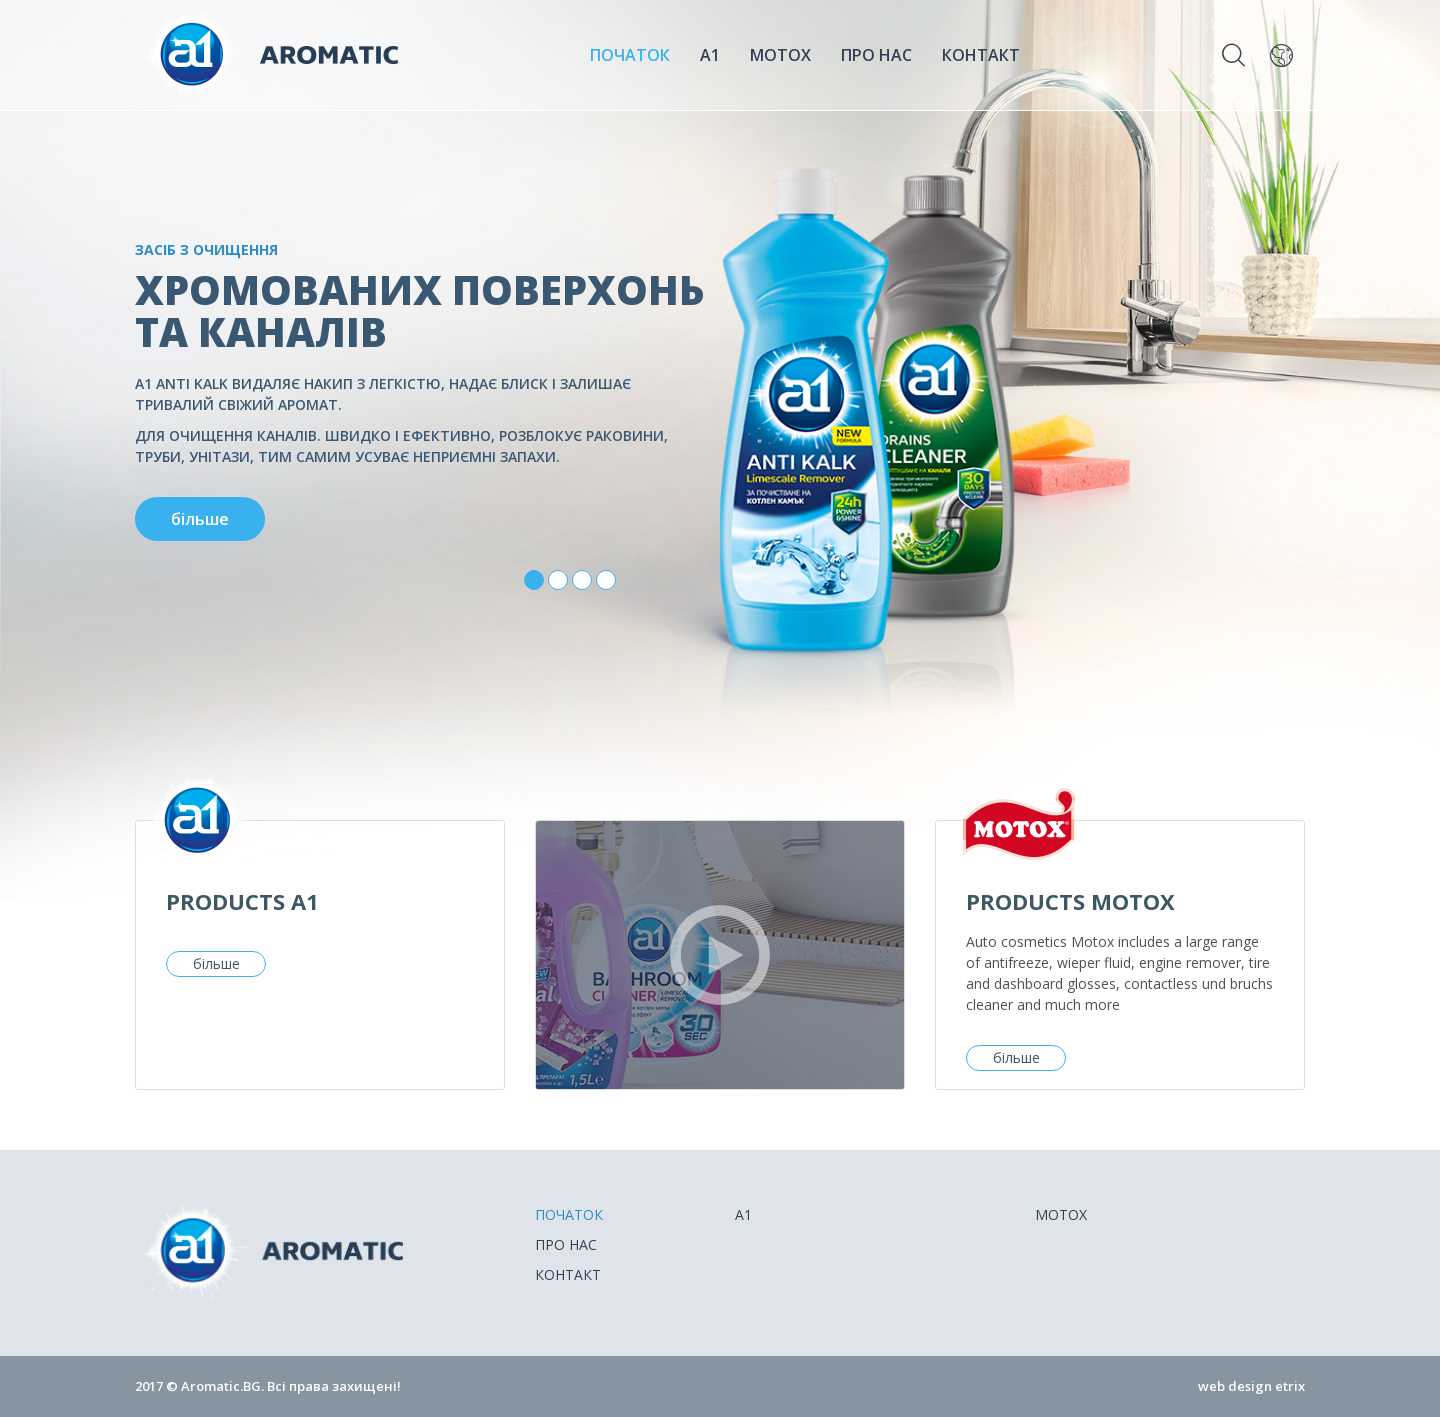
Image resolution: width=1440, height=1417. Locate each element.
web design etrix (1251, 1386)
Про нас (876, 55)
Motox (780, 55)
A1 (710, 55)
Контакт (981, 55)
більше (216, 963)
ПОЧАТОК (630, 55)
